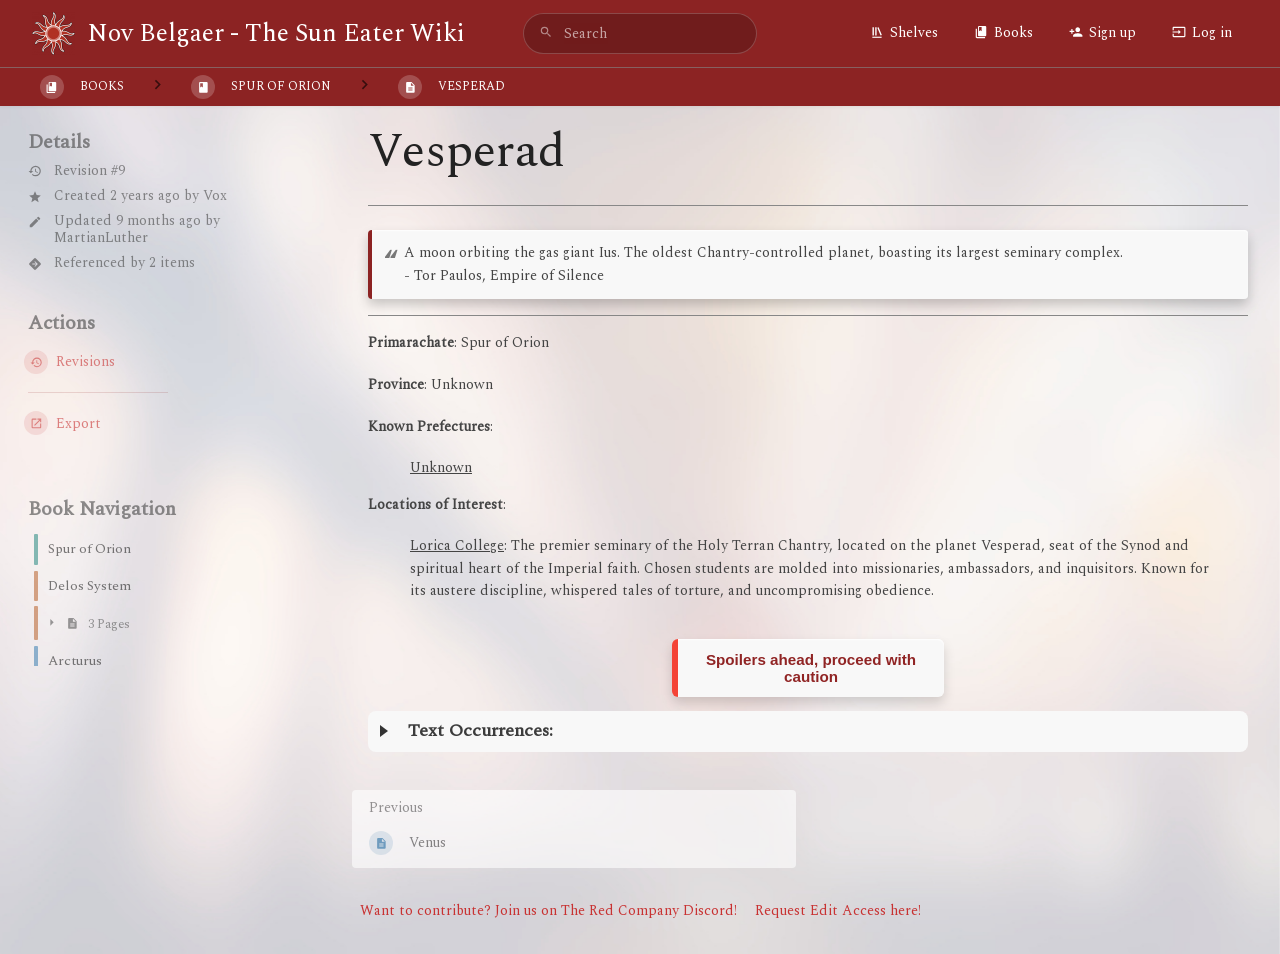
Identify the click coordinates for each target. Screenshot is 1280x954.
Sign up (1102, 32)
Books (1003, 32)
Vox (215, 195)
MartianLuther (101, 237)
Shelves (904, 32)
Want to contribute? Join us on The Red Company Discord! (548, 910)
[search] (640, 33)
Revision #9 (76, 171)
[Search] (546, 33)
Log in (1202, 32)
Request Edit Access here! (838, 910)
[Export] (152, 423)
